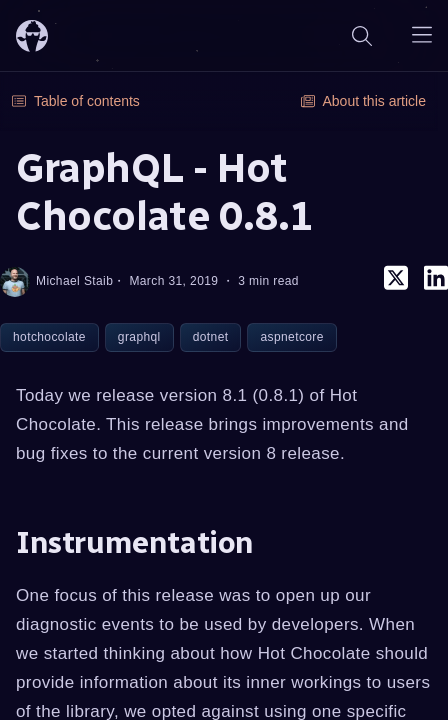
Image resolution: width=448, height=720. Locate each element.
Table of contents (76, 101)
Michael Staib (56, 282)
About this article (364, 101)
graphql (139, 337)
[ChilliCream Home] (32, 35)
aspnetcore (291, 337)
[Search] (362, 35)
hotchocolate (49, 337)
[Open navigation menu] (422, 35)
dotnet (211, 337)
